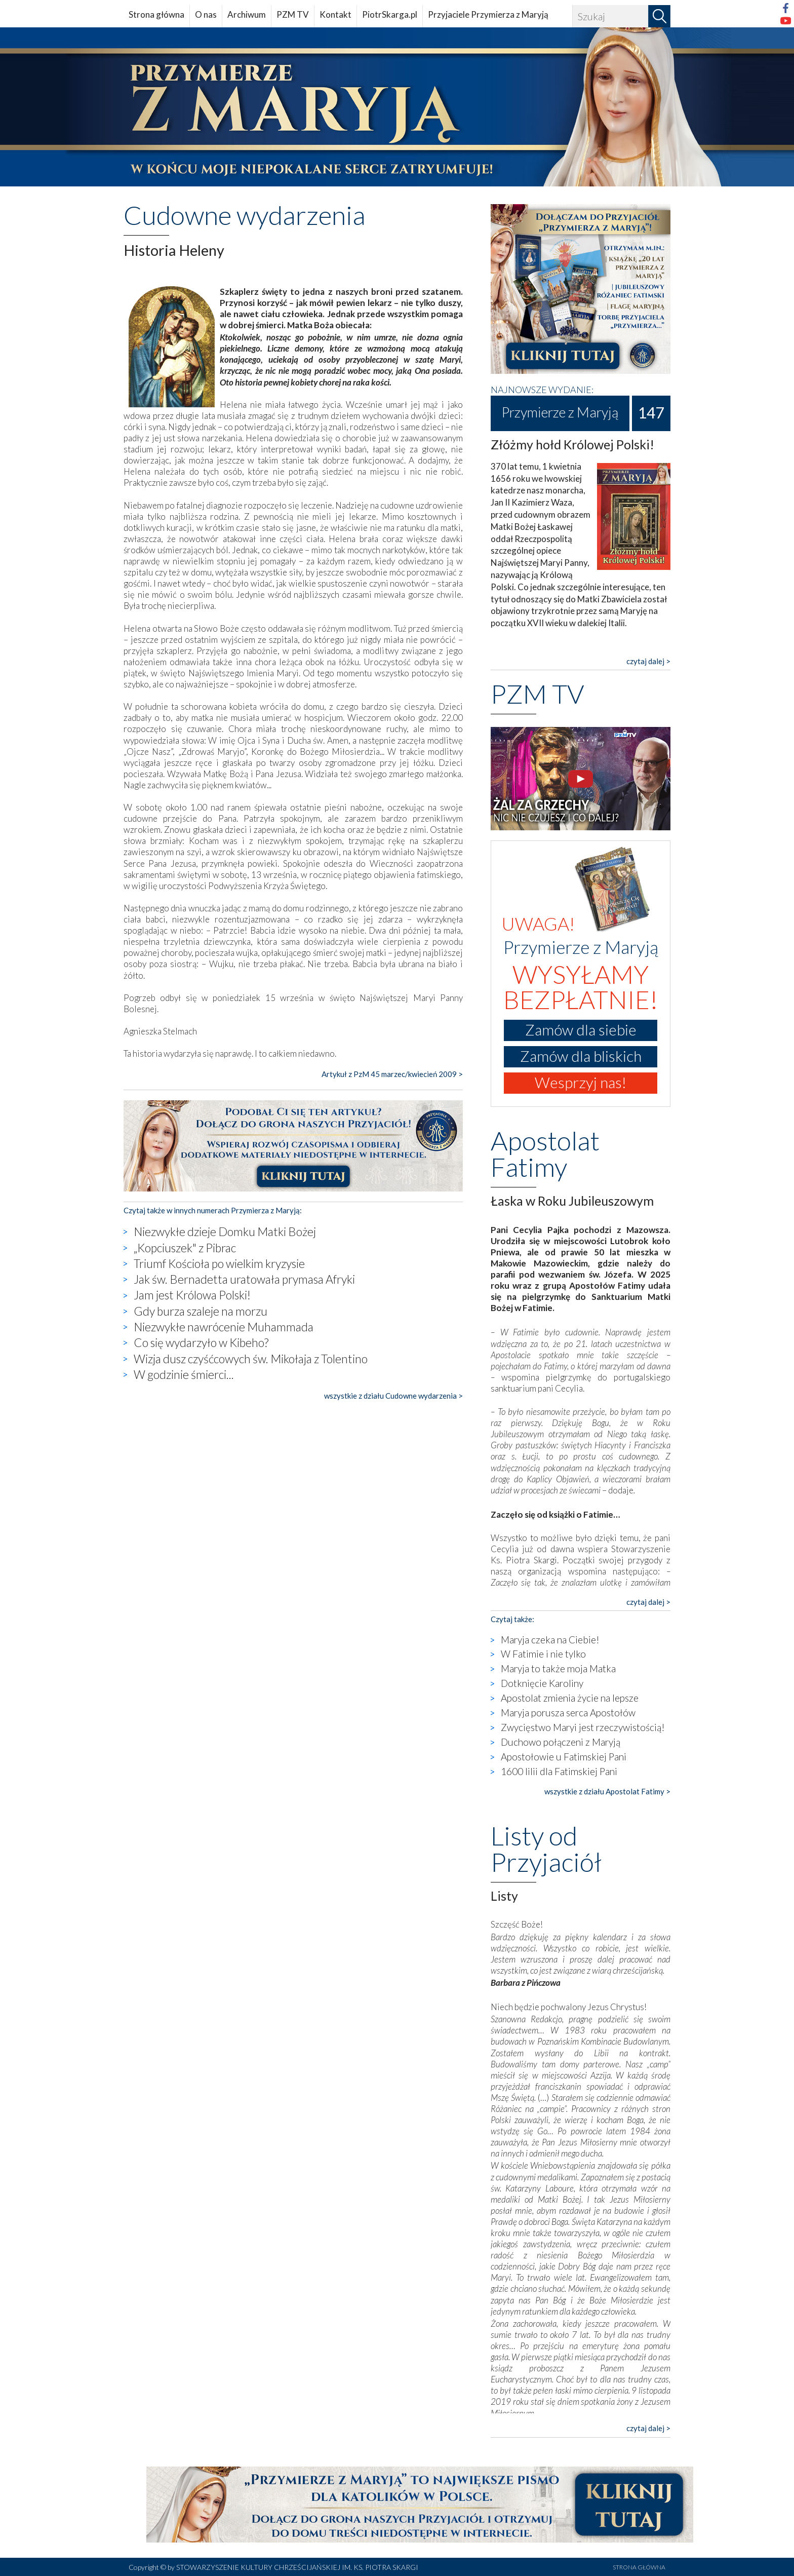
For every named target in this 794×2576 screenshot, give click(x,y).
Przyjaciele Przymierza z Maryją (488, 14)
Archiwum (246, 14)
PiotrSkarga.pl (389, 14)
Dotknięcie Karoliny (542, 1683)
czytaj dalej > (648, 661)
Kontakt (335, 14)
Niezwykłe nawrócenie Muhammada (223, 1327)
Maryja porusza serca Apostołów (568, 1712)
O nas (206, 14)
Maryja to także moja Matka (558, 1668)
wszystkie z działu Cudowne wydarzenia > (393, 1395)
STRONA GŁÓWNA (639, 2567)
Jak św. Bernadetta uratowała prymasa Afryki (244, 1279)
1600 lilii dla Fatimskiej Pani (559, 1771)
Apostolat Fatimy (545, 1153)
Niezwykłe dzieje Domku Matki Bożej (225, 1231)
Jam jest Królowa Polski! (192, 1295)
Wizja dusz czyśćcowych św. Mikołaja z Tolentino (251, 1359)
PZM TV (292, 14)
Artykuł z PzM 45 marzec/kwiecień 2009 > (392, 1074)
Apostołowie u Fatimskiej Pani (563, 1756)
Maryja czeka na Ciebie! (550, 1639)
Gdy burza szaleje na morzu (200, 1311)
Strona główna (156, 14)
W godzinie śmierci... (184, 1374)
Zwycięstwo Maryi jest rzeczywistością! (583, 1727)
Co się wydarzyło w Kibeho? (201, 1342)
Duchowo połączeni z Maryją (560, 1742)
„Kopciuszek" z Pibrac (185, 1248)
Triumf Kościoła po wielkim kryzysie (219, 1263)
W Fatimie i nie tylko (543, 1654)
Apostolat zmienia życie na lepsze (570, 1698)
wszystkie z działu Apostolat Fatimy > (607, 1791)
